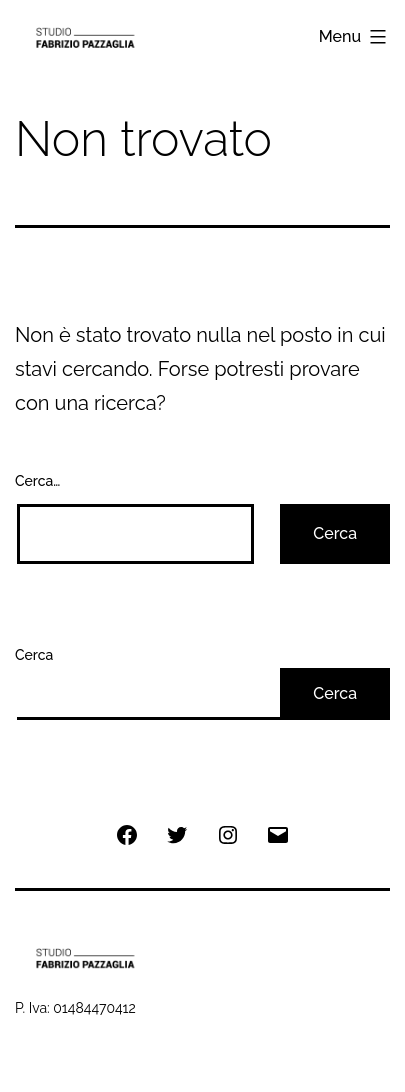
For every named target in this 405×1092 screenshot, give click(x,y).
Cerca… (37, 481)
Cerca (34, 655)
